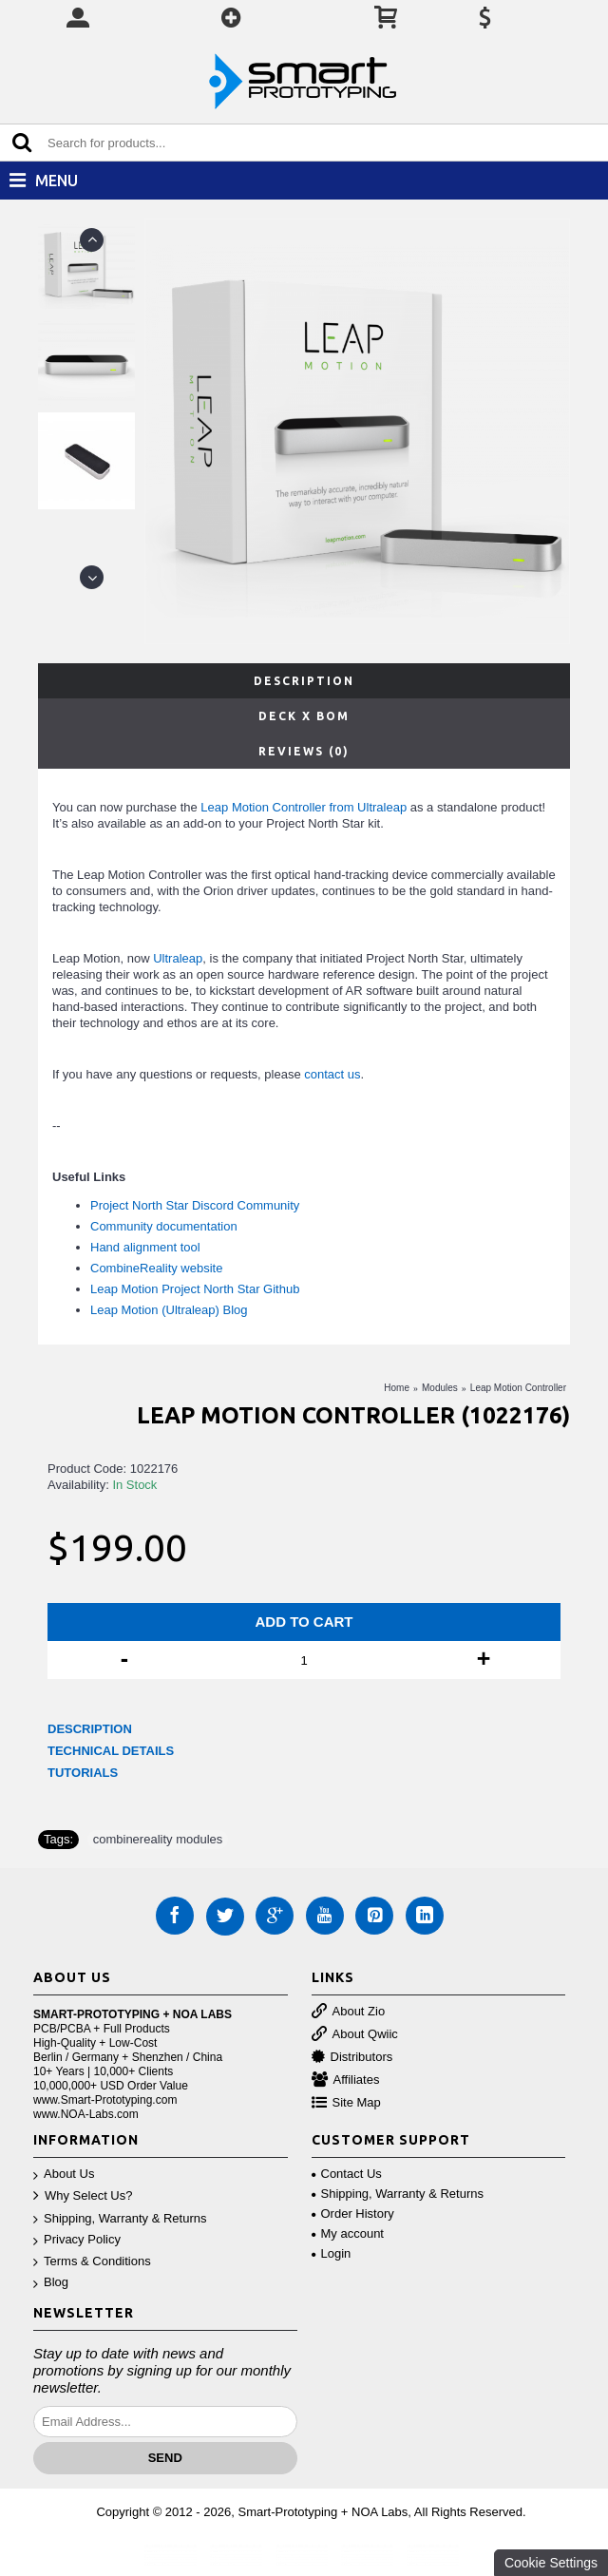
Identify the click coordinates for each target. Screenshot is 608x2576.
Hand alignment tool (145, 1247)
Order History (353, 2213)
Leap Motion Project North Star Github (194, 1289)
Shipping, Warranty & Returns (119, 2219)
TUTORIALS (83, 1772)
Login (332, 2253)
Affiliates (346, 2080)
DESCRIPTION (90, 1729)
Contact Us (347, 2173)
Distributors (352, 2058)
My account (348, 2233)
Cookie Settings (551, 2562)
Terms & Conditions (92, 2262)
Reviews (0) (304, 751)
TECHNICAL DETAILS (111, 1751)
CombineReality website (156, 1268)
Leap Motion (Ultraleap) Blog (168, 1310)
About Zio (349, 2012)
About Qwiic (355, 2035)
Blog (50, 2283)
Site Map (346, 2103)
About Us (63, 2174)
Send (165, 2458)
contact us (332, 1074)
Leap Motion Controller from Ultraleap (303, 807)
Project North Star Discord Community (194, 1205)
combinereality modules (158, 1839)
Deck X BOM (304, 716)
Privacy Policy (77, 2240)
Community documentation (164, 1226)
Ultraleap (177, 958)
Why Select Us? (82, 2196)
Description (304, 681)
